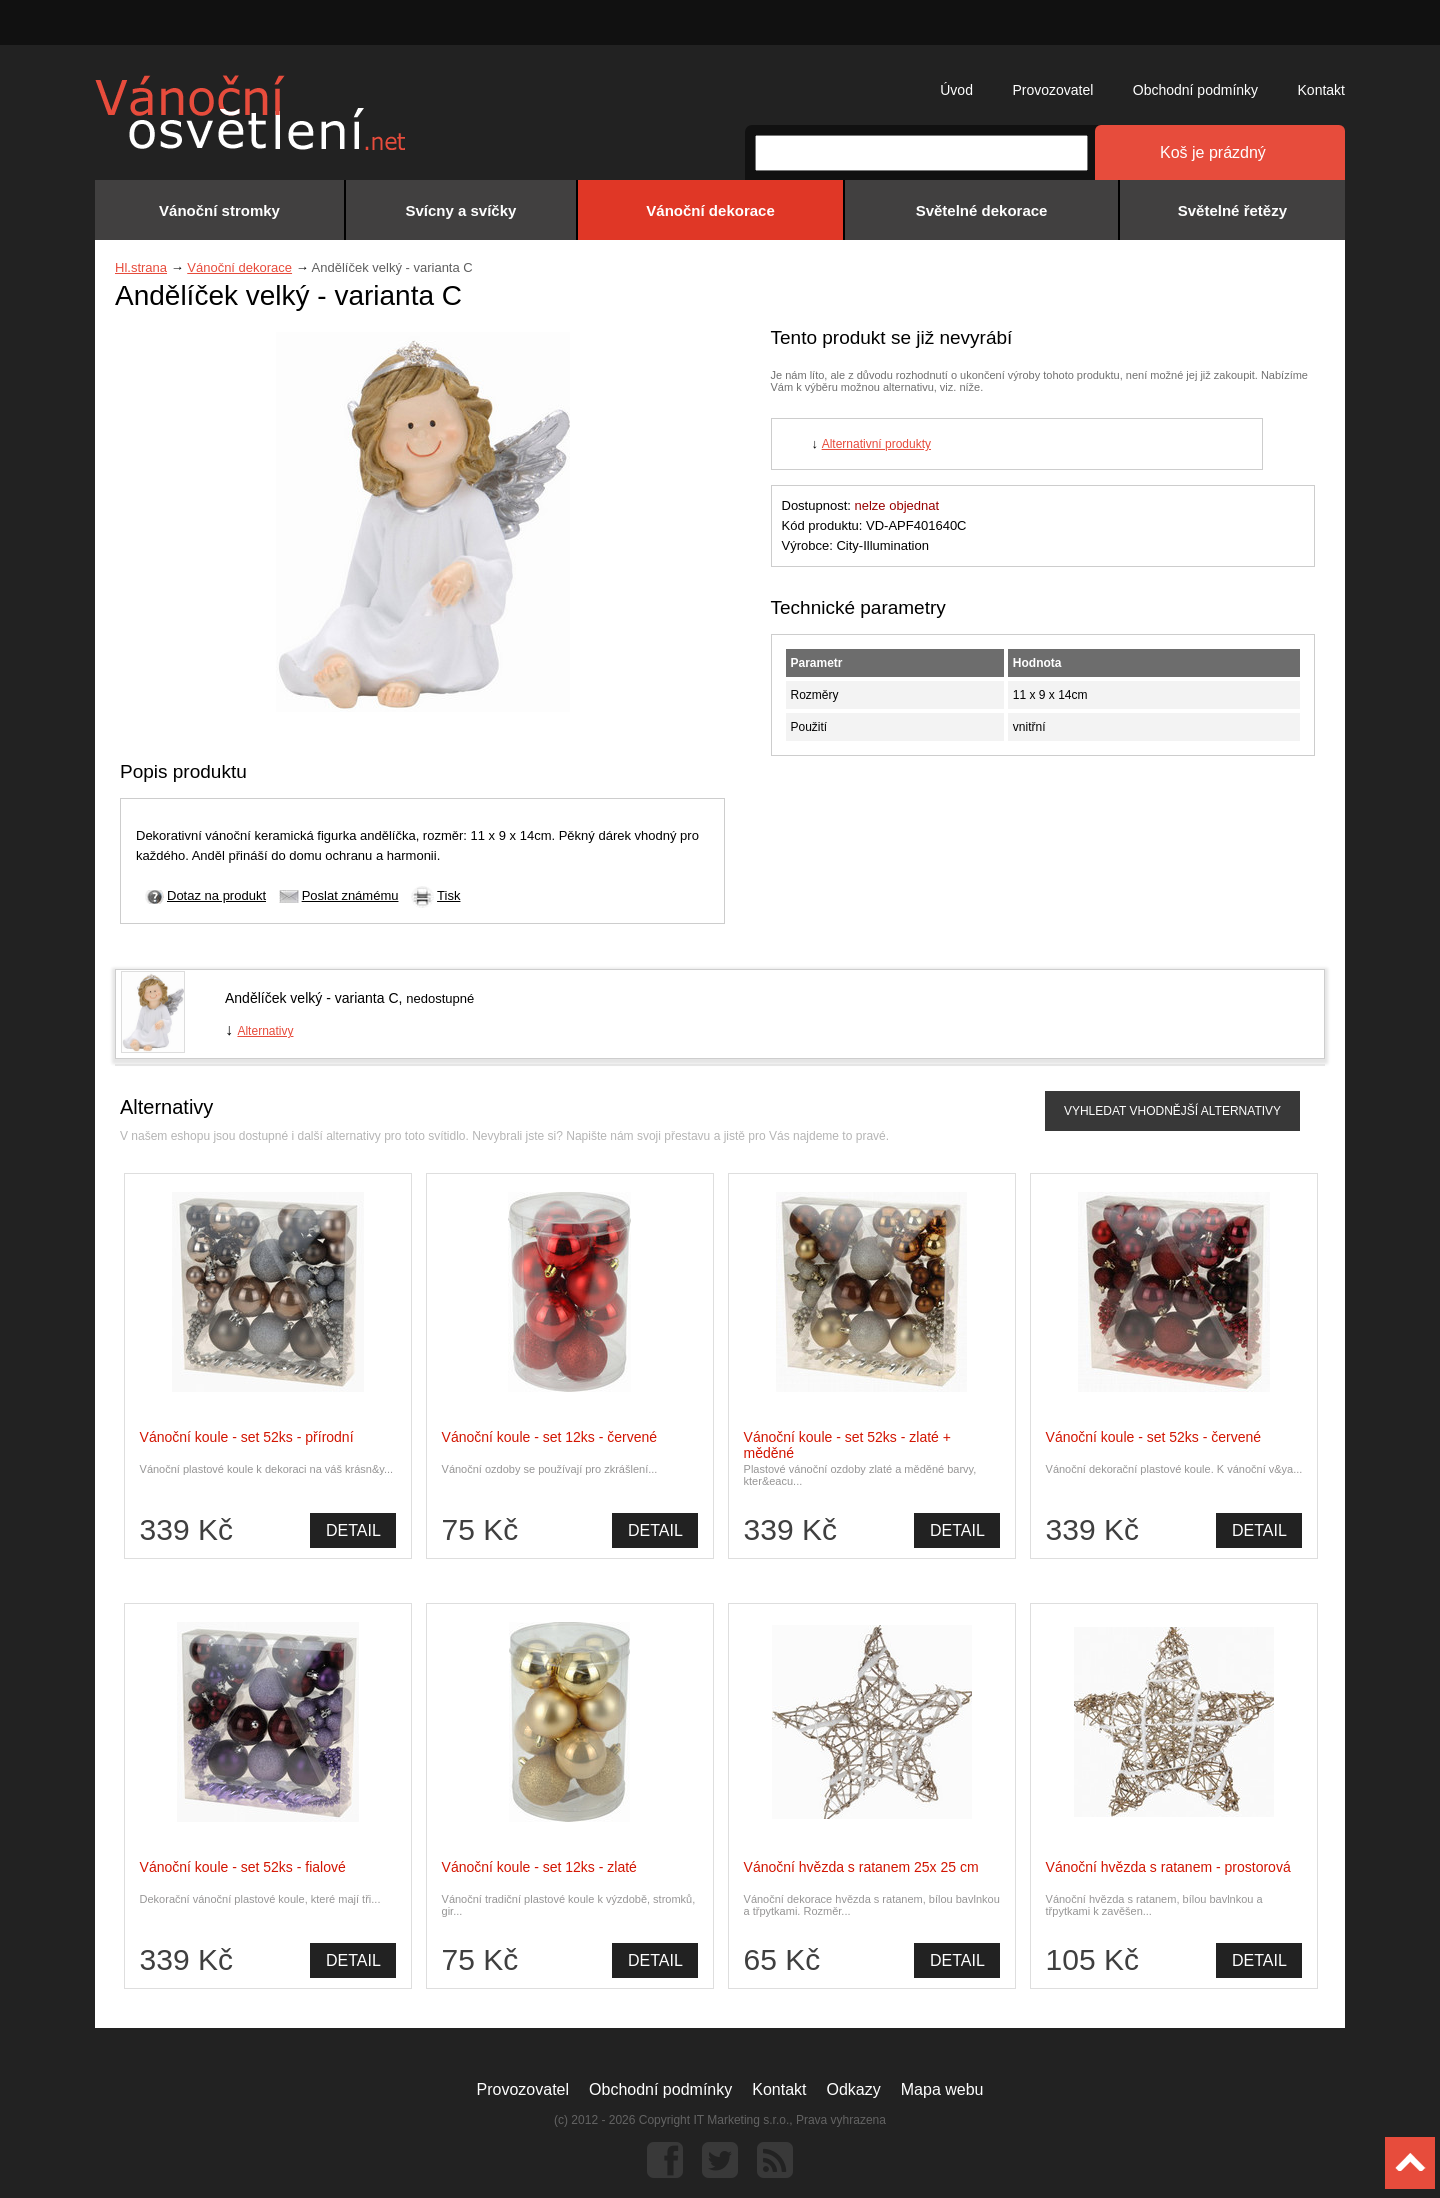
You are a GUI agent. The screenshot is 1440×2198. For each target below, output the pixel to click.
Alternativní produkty (876, 444)
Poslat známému (350, 895)
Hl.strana (141, 267)
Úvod (956, 90)
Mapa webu (942, 2089)
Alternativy (265, 1031)
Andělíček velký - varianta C (312, 998)
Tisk (448, 895)
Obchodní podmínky (1195, 90)
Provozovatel (1052, 90)
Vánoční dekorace (239, 267)
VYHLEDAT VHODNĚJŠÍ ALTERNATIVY (1172, 1111)
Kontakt (1321, 90)
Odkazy (854, 2089)
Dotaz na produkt (216, 895)
